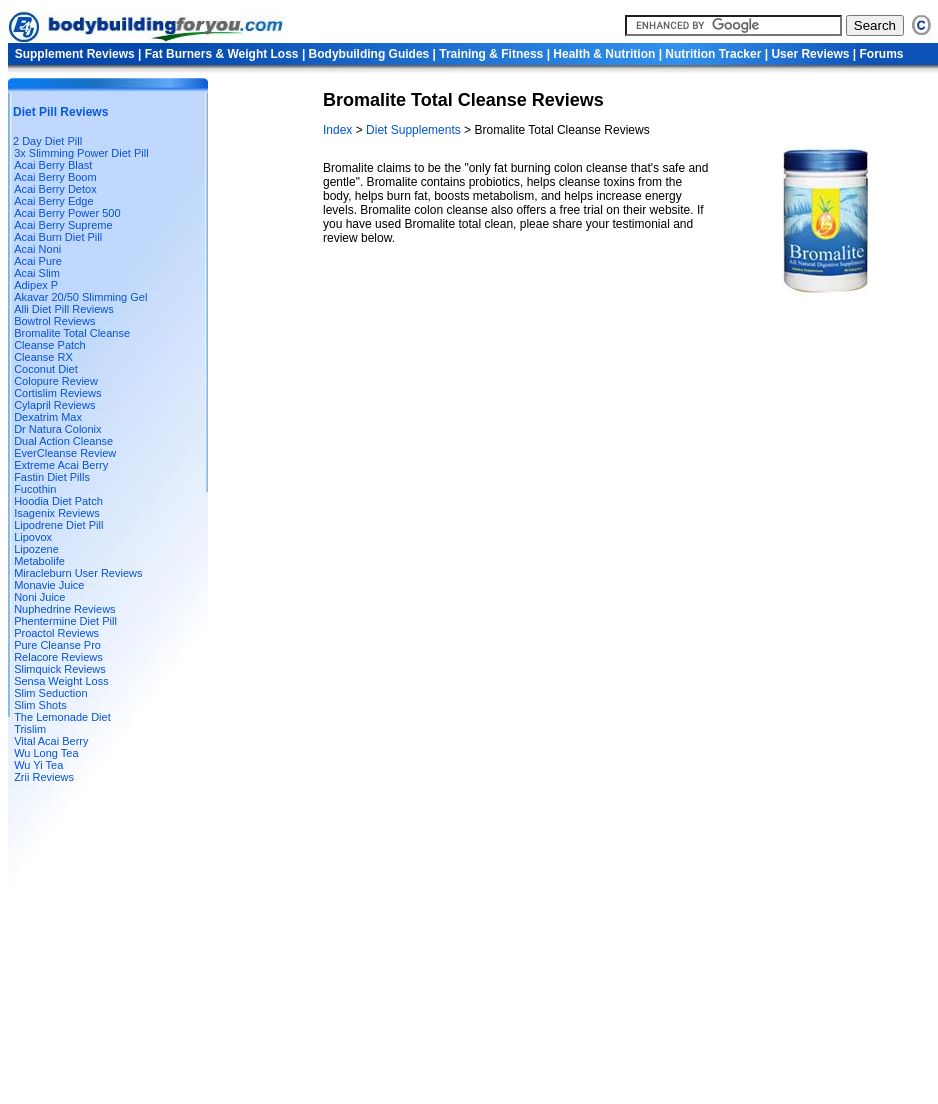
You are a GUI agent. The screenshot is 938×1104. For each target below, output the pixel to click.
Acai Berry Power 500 (67, 213)
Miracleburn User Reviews (78, 573)
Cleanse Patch (50, 345)
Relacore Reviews (58, 657)
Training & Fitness (491, 54)
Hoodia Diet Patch (58, 501)
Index (339, 130)
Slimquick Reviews (60, 669)
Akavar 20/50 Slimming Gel (80, 297)
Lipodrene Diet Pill (58, 525)
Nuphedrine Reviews (65, 609)
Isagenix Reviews (57, 513)
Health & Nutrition (604, 54)
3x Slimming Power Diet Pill (81, 153)
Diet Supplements (415, 130)
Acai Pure (38, 261)
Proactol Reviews (56, 633)
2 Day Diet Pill (47, 141)
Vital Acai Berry (51, 741)
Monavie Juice (49, 585)
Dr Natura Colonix (57, 429)
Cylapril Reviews (54, 405)
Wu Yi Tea (38, 765)
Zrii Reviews (44, 777)
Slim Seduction (50, 693)
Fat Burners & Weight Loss (222, 54)
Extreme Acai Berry (61, 465)
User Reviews (810, 54)
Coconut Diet (46, 369)
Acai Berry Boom (55, 177)
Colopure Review (56, 381)
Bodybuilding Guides (369, 54)
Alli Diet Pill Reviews (64, 309)
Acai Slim (37, 273)
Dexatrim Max (48, 417)
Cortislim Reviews (57, 393)
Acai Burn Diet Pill (58, 237)
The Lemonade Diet (62, 717)
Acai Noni (37, 249)
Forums (882, 54)
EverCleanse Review (65, 453)
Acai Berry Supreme (63, 225)
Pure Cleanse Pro (57, 645)
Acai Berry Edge (53, 201)
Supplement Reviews (75, 54)
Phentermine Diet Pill (65, 621)
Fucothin (35, 489)
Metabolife (39, 561)
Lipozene (36, 549)
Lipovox (33, 537)
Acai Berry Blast (53, 165)
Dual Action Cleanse (63, 441)
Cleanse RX (43, 357)
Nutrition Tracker (713, 54)
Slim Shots (40, 705)
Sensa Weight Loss (61, 681)
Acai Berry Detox (55, 189)
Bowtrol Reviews (54, 321)
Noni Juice (39, 597)
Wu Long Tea (46, 753)
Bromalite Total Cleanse (72, 333)
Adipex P (36, 285)
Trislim (30, 729)
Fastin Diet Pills (52, 477)
